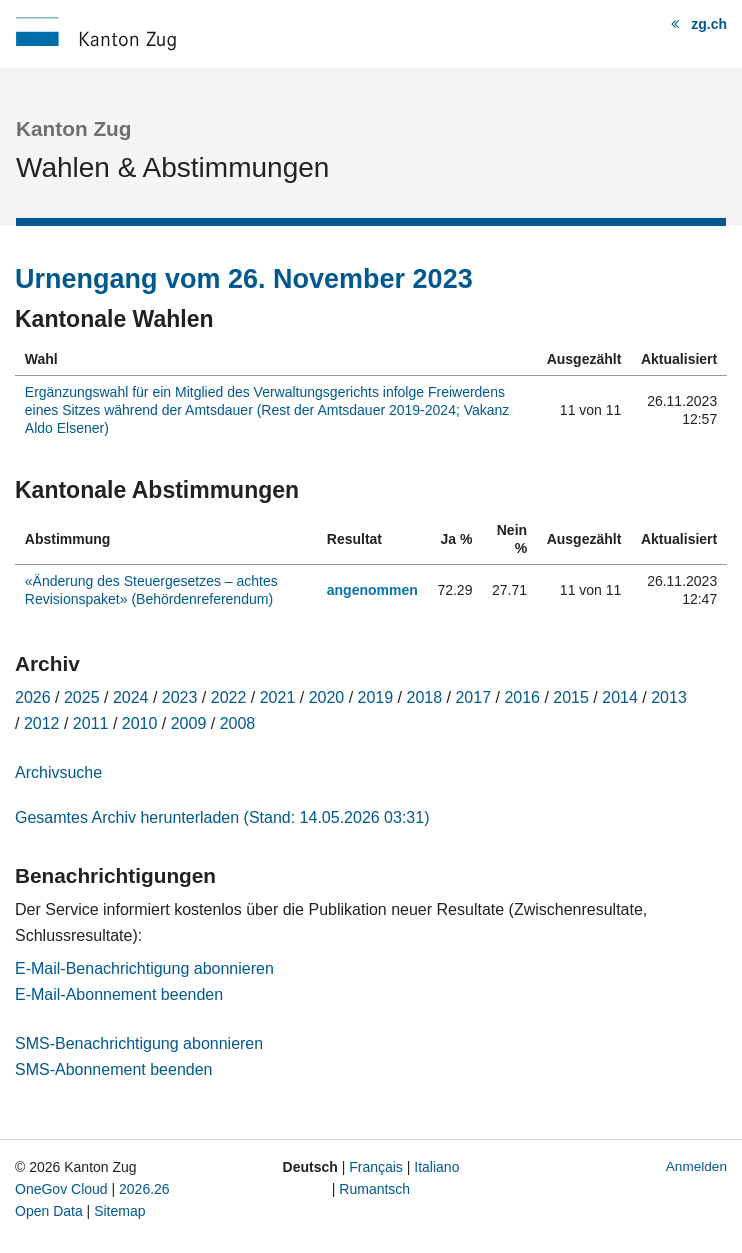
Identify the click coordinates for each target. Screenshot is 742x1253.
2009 (189, 723)
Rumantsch (374, 1189)
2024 (131, 697)
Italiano (436, 1167)
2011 (91, 723)
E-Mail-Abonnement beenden (119, 994)
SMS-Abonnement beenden (113, 1069)
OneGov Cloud (61, 1189)
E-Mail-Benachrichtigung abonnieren (144, 968)
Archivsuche (58, 772)
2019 (376, 697)
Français (376, 1167)
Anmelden (696, 1166)
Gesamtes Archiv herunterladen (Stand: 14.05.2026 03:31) (222, 817)
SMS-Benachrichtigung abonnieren (139, 1043)
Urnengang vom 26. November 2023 (244, 279)
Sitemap (119, 1211)
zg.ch (709, 24)
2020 (327, 697)
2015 (571, 697)
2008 (238, 723)
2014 (620, 697)
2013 (669, 697)
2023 (180, 697)
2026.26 (144, 1189)
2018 (425, 697)
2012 (42, 723)
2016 (522, 697)
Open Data (49, 1211)
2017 (473, 697)
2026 (33, 697)
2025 (82, 697)
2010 (140, 723)
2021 (278, 697)
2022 (229, 697)
